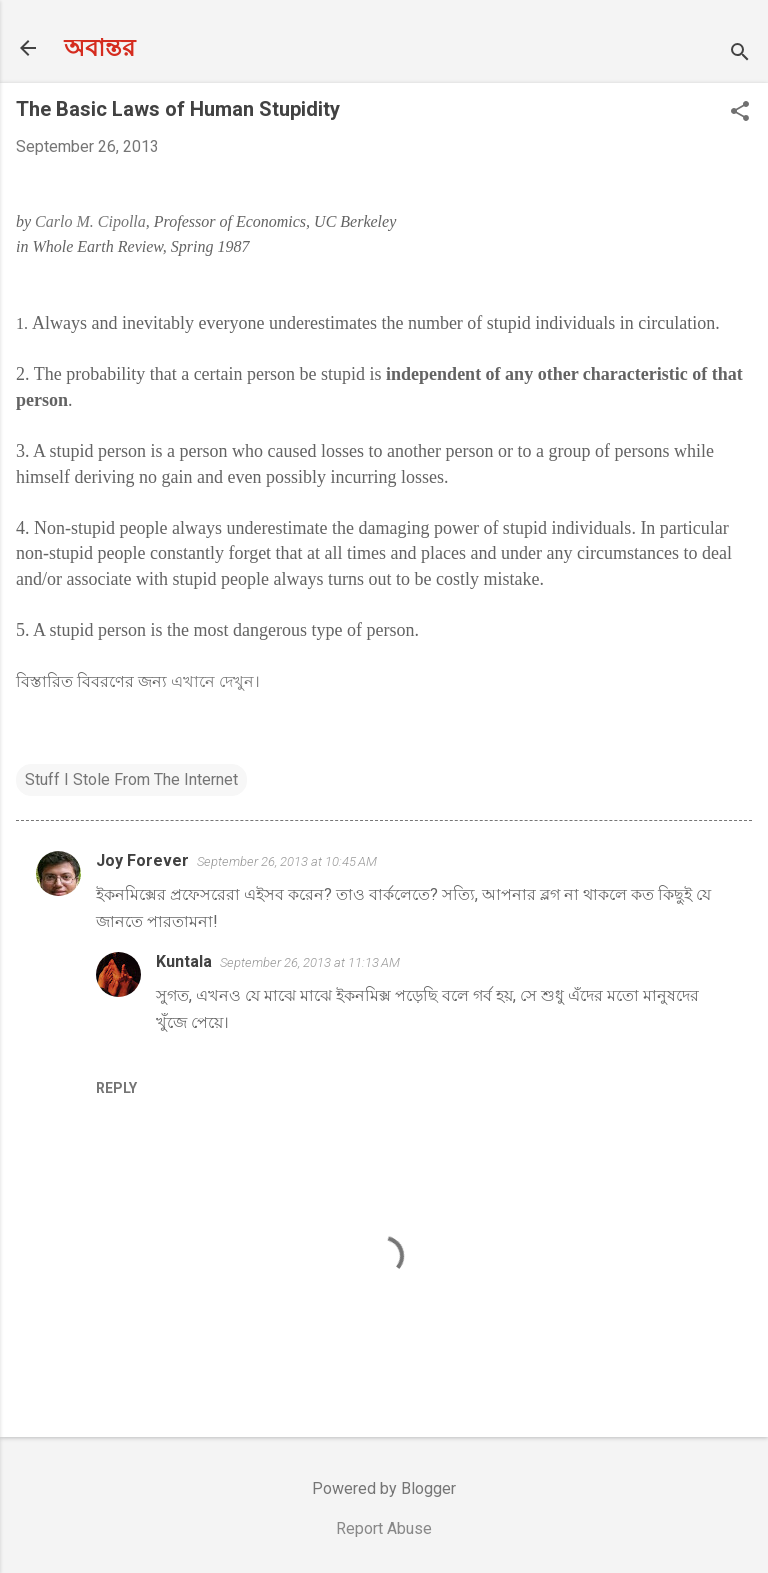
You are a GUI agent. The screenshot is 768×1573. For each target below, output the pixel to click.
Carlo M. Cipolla (90, 221)
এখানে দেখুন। (215, 681)
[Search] (740, 54)
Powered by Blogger (384, 1488)
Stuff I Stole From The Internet (131, 779)
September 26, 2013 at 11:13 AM (310, 962)
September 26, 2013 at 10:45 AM (287, 861)
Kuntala (184, 961)
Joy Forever (142, 860)
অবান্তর (99, 48)
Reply (116, 1088)
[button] (740, 113)
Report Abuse (384, 1528)
